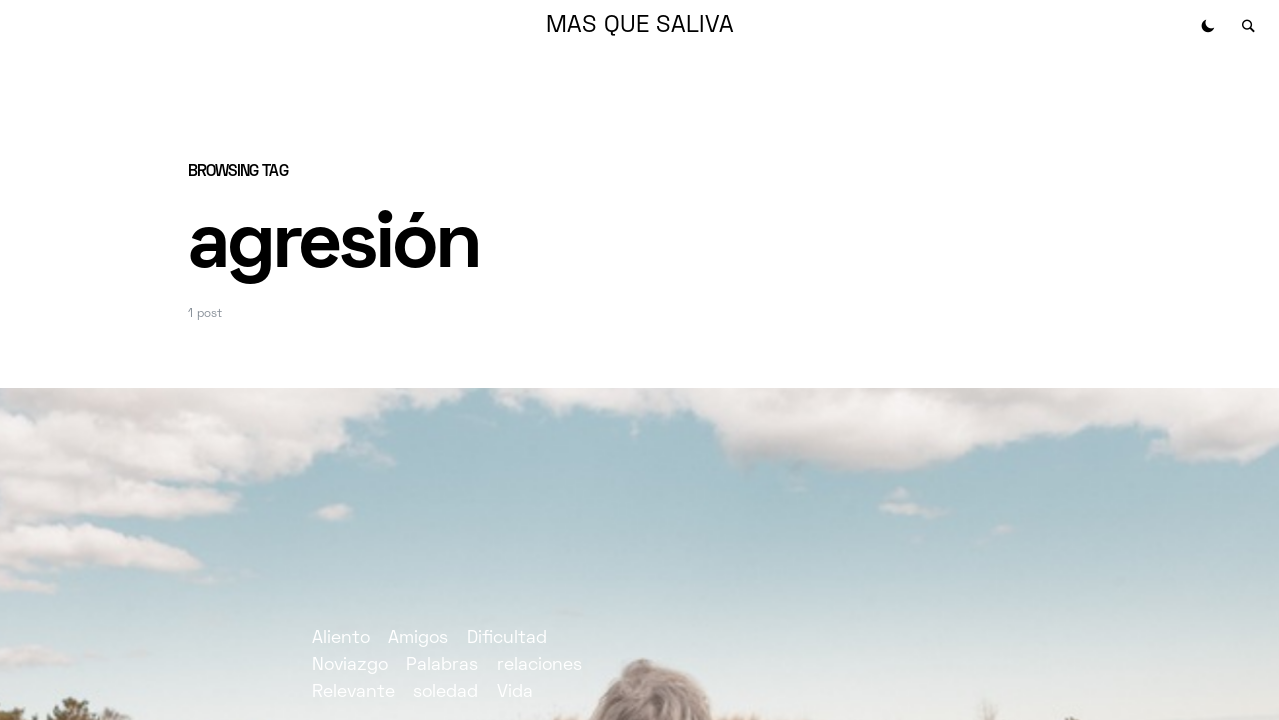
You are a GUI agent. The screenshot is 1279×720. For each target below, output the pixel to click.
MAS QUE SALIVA (640, 26)
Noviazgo (350, 665)
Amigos (418, 638)
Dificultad (507, 638)
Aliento (341, 638)
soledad (445, 692)
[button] (1208, 26)
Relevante (353, 692)
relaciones (539, 665)
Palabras (442, 665)
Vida (515, 692)
